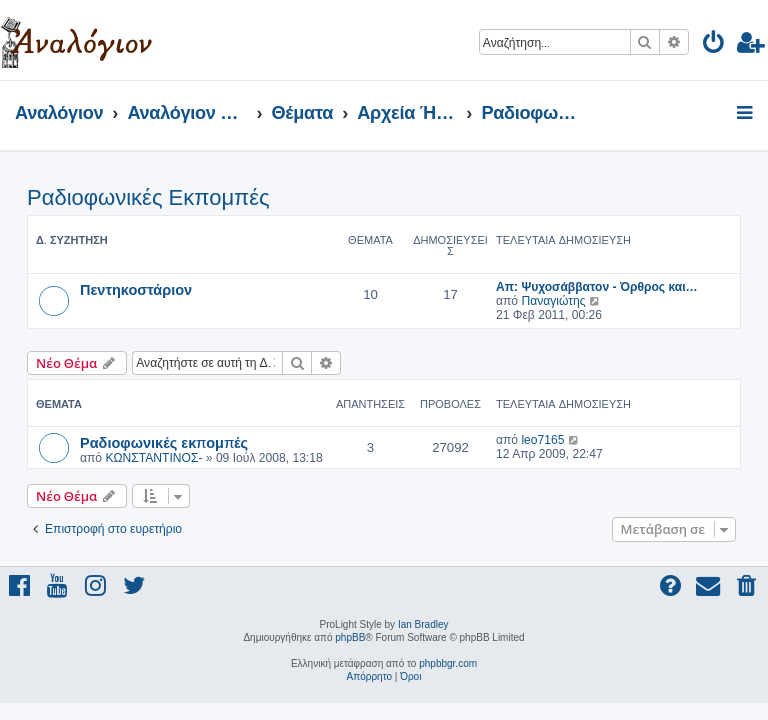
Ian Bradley (423, 624)
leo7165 (542, 440)
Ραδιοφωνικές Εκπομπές (148, 197)
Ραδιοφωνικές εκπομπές (164, 442)
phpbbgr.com (448, 663)
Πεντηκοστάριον (136, 289)
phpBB (350, 637)
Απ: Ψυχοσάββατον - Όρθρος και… (597, 287)
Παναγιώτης (553, 301)
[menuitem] (714, 45)
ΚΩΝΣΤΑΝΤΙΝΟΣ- (153, 458)
